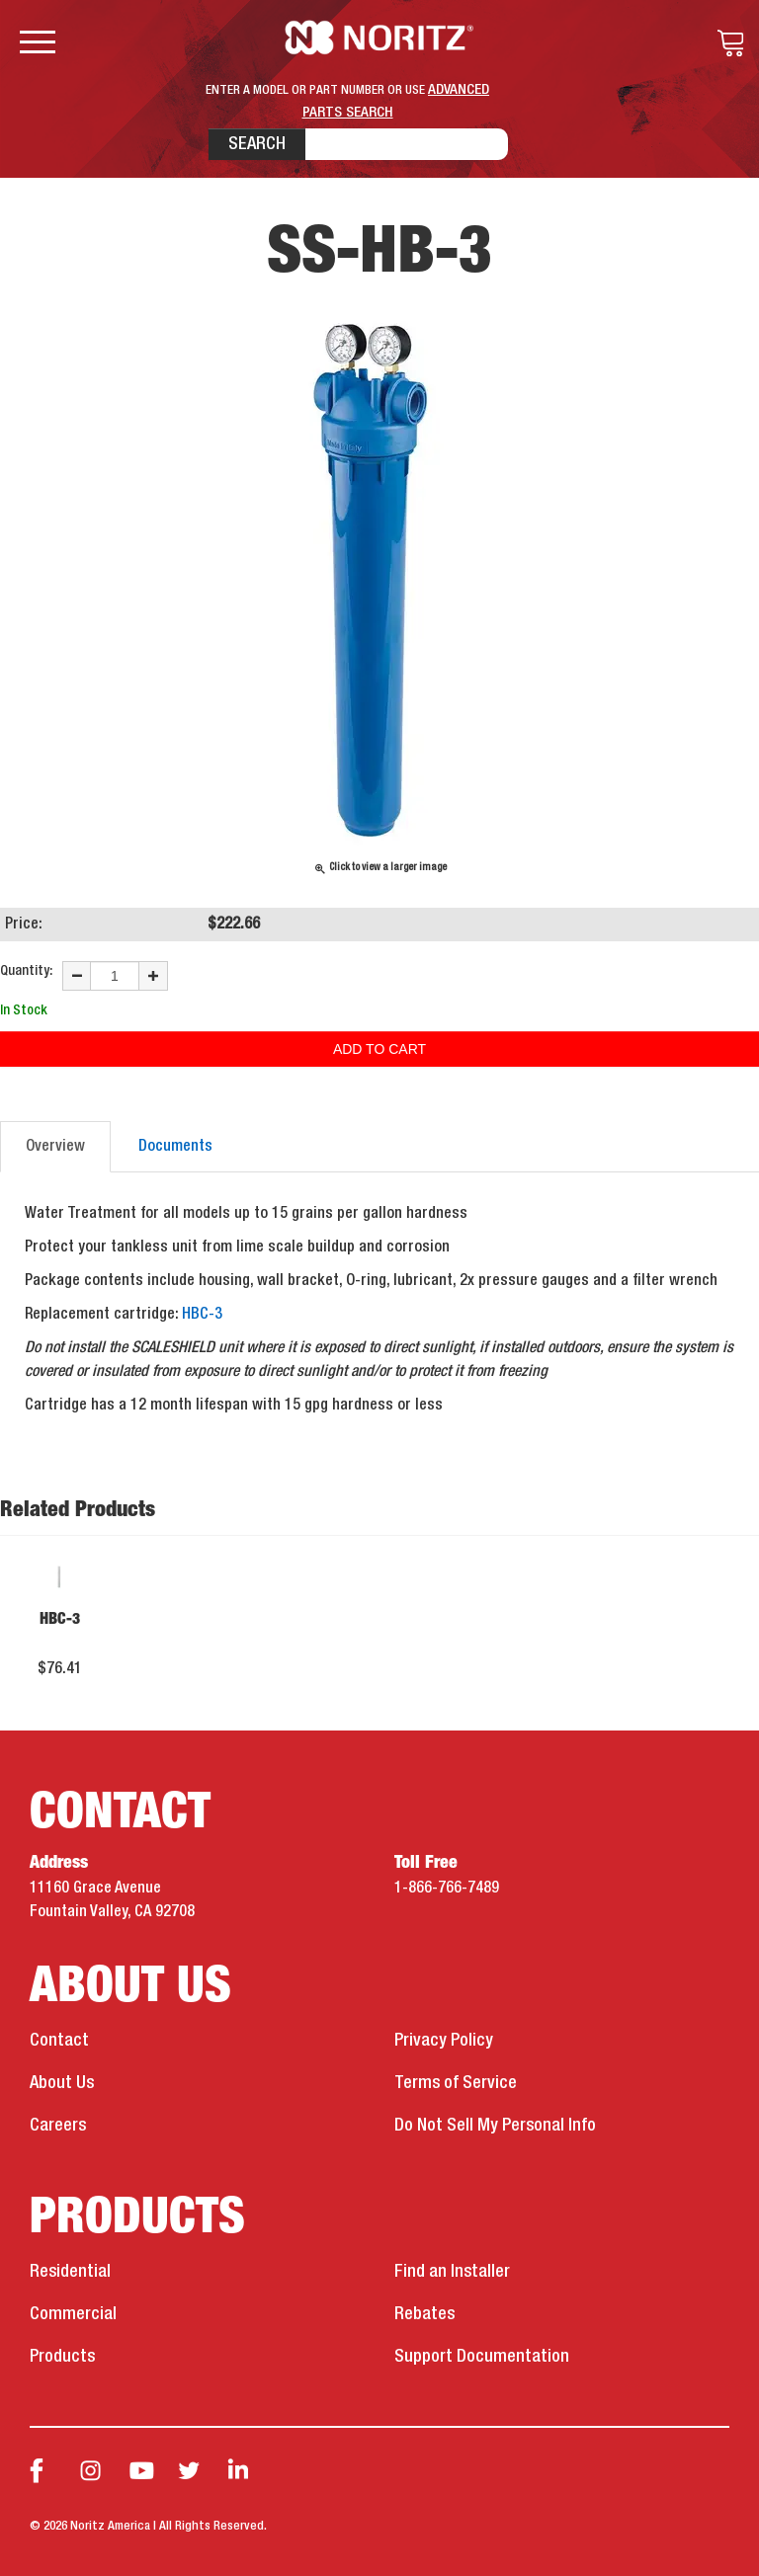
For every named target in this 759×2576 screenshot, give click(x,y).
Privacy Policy (443, 2041)
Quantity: (26, 971)
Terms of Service (455, 2083)
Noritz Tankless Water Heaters (380, 37)
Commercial (73, 2314)
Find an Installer (452, 2272)
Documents (175, 1147)
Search (257, 144)
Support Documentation (481, 2357)
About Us (62, 2083)
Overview (55, 1147)
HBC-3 (202, 1315)
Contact (59, 2041)
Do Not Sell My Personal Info (495, 2125)
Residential (70, 2272)
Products (62, 2357)
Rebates (424, 2314)
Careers (58, 2125)
